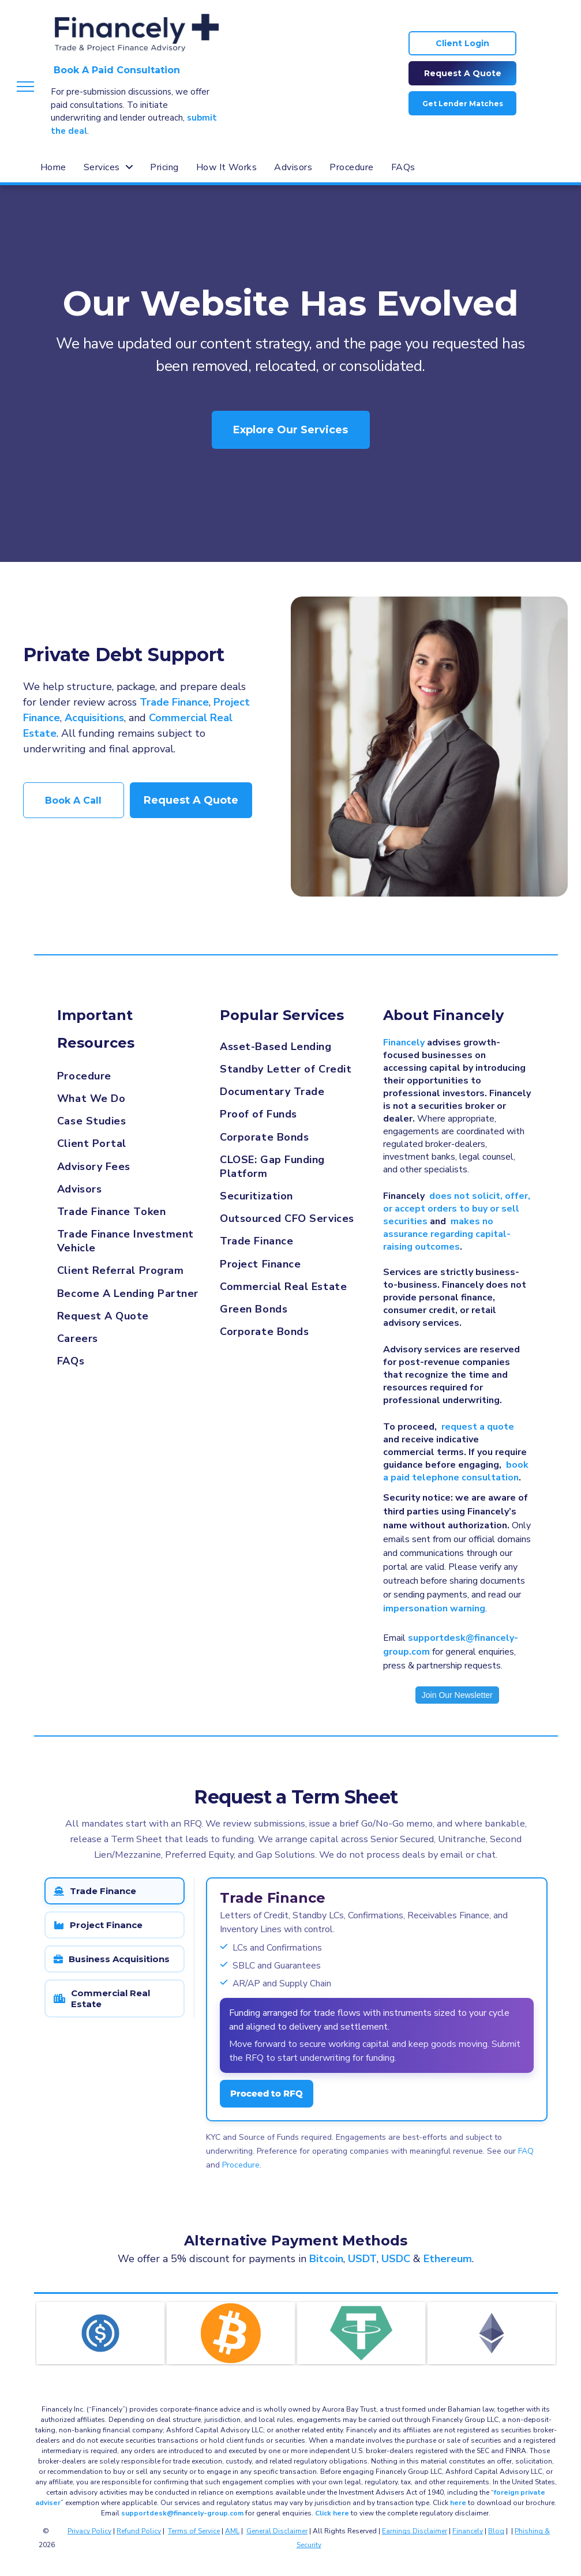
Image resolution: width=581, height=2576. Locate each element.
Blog (496, 2531)
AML (232, 2531)
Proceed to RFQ (266, 2093)
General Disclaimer (277, 2531)
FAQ (526, 2151)
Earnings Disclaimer (414, 2531)
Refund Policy (139, 2531)
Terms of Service (194, 2531)
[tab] (114, 1890)
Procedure (241, 2164)
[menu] (25, 87)
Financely (467, 2531)
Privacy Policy (89, 2531)
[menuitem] (53, 167)
